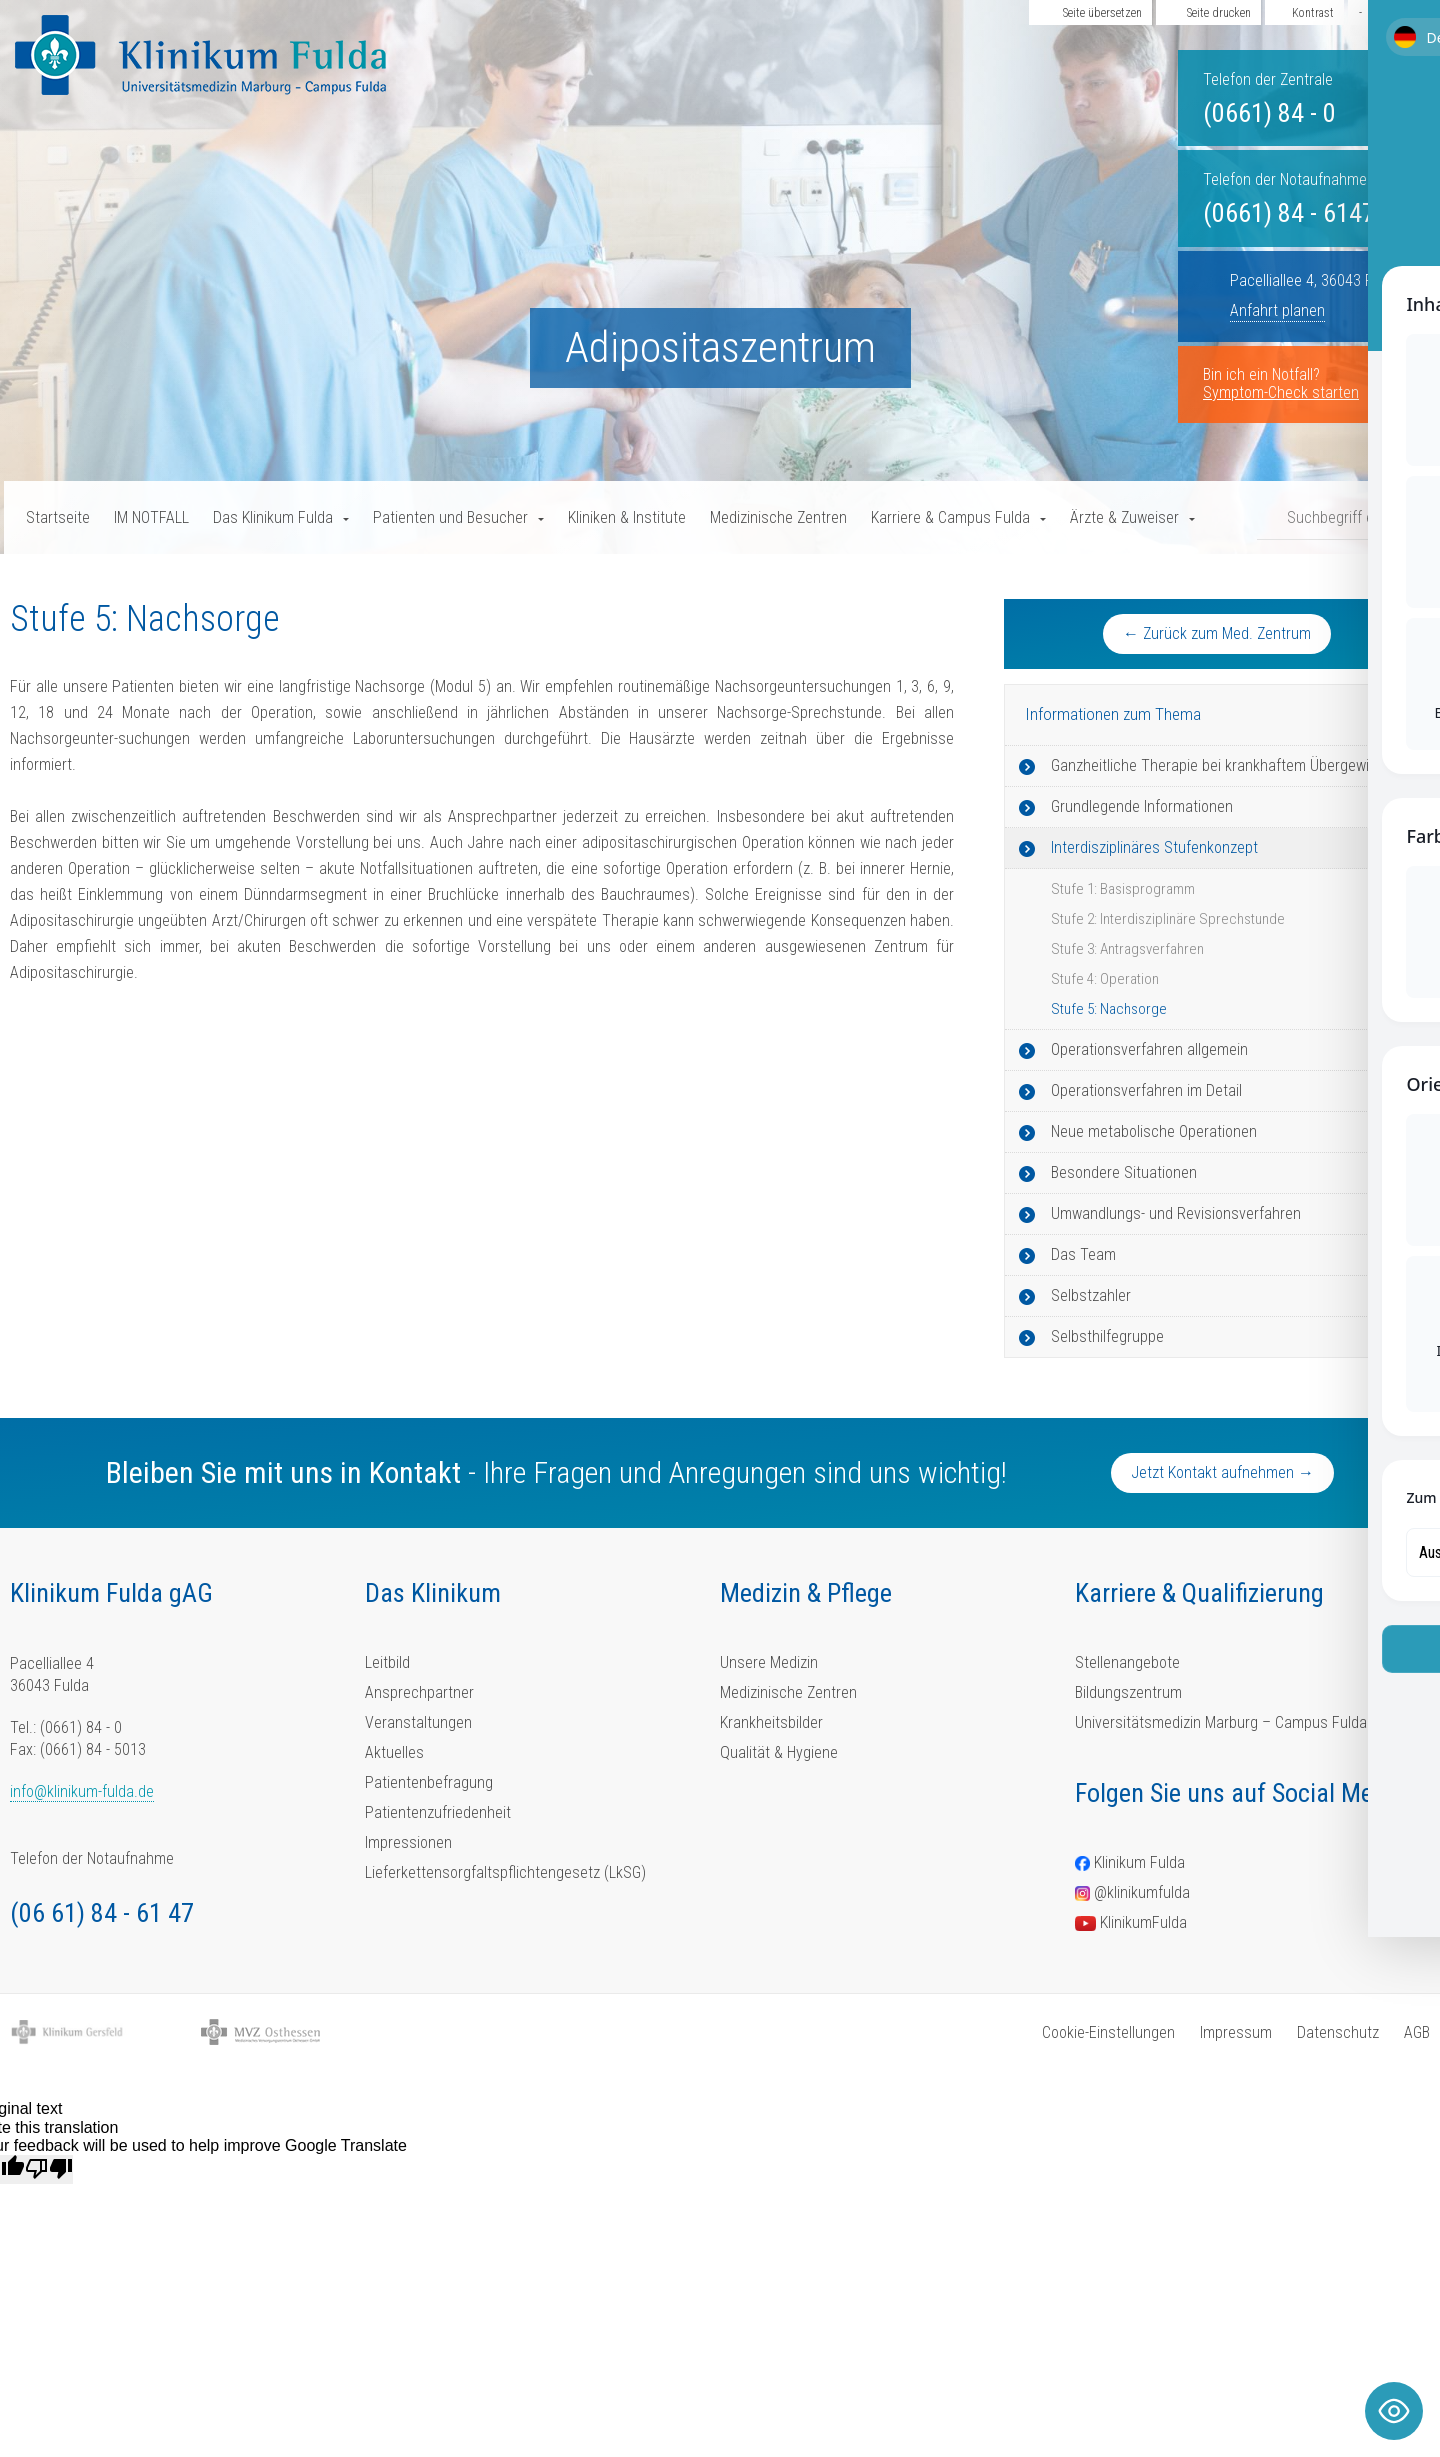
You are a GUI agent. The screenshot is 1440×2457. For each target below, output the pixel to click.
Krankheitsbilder (771, 1722)
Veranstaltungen (418, 1722)
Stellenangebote (1127, 1662)
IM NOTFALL (151, 517)
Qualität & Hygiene (779, 1752)
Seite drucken (1219, 13)
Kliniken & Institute (627, 517)
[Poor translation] (49, 2169)
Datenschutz (1338, 2032)
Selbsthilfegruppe (1107, 1336)
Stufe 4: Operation (1105, 979)
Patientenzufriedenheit (438, 1812)
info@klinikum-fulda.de (82, 1791)
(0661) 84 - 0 (1269, 113)
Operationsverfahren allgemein (1149, 1049)
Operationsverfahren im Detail (1146, 1090)
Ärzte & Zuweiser (1124, 517)
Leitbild (387, 1662)
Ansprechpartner (419, 1692)
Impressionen (408, 1842)
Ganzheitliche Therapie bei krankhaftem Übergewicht (1220, 765)
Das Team (1083, 1254)
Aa (1387, 13)
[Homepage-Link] (200, 55)
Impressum (1236, 2032)
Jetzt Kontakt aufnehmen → (1222, 1472)
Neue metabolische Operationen (1154, 1131)
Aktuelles (394, 1752)
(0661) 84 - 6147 (1289, 213)
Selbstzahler (1091, 1295)
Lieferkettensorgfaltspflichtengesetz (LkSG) (505, 1872)
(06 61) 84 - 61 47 (102, 1913)
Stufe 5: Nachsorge (1109, 1009)
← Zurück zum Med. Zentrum (1217, 633)
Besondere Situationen (1124, 1172)
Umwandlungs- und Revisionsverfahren (1176, 1213)
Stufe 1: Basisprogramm (1123, 889)
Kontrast (1313, 13)
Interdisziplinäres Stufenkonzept (1154, 847)
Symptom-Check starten (1281, 392)
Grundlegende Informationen (1142, 806)
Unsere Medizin (769, 1662)
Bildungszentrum (1128, 1692)
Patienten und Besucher (450, 517)
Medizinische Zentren (778, 517)
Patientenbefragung (429, 1782)
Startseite (58, 517)
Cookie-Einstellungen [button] (1108, 2032)
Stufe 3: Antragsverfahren (1127, 949)
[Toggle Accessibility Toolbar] (1394, 2411)
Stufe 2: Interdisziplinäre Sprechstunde (1168, 919)
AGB (1417, 2032)
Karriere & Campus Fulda (950, 517)
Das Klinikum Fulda (273, 517)
